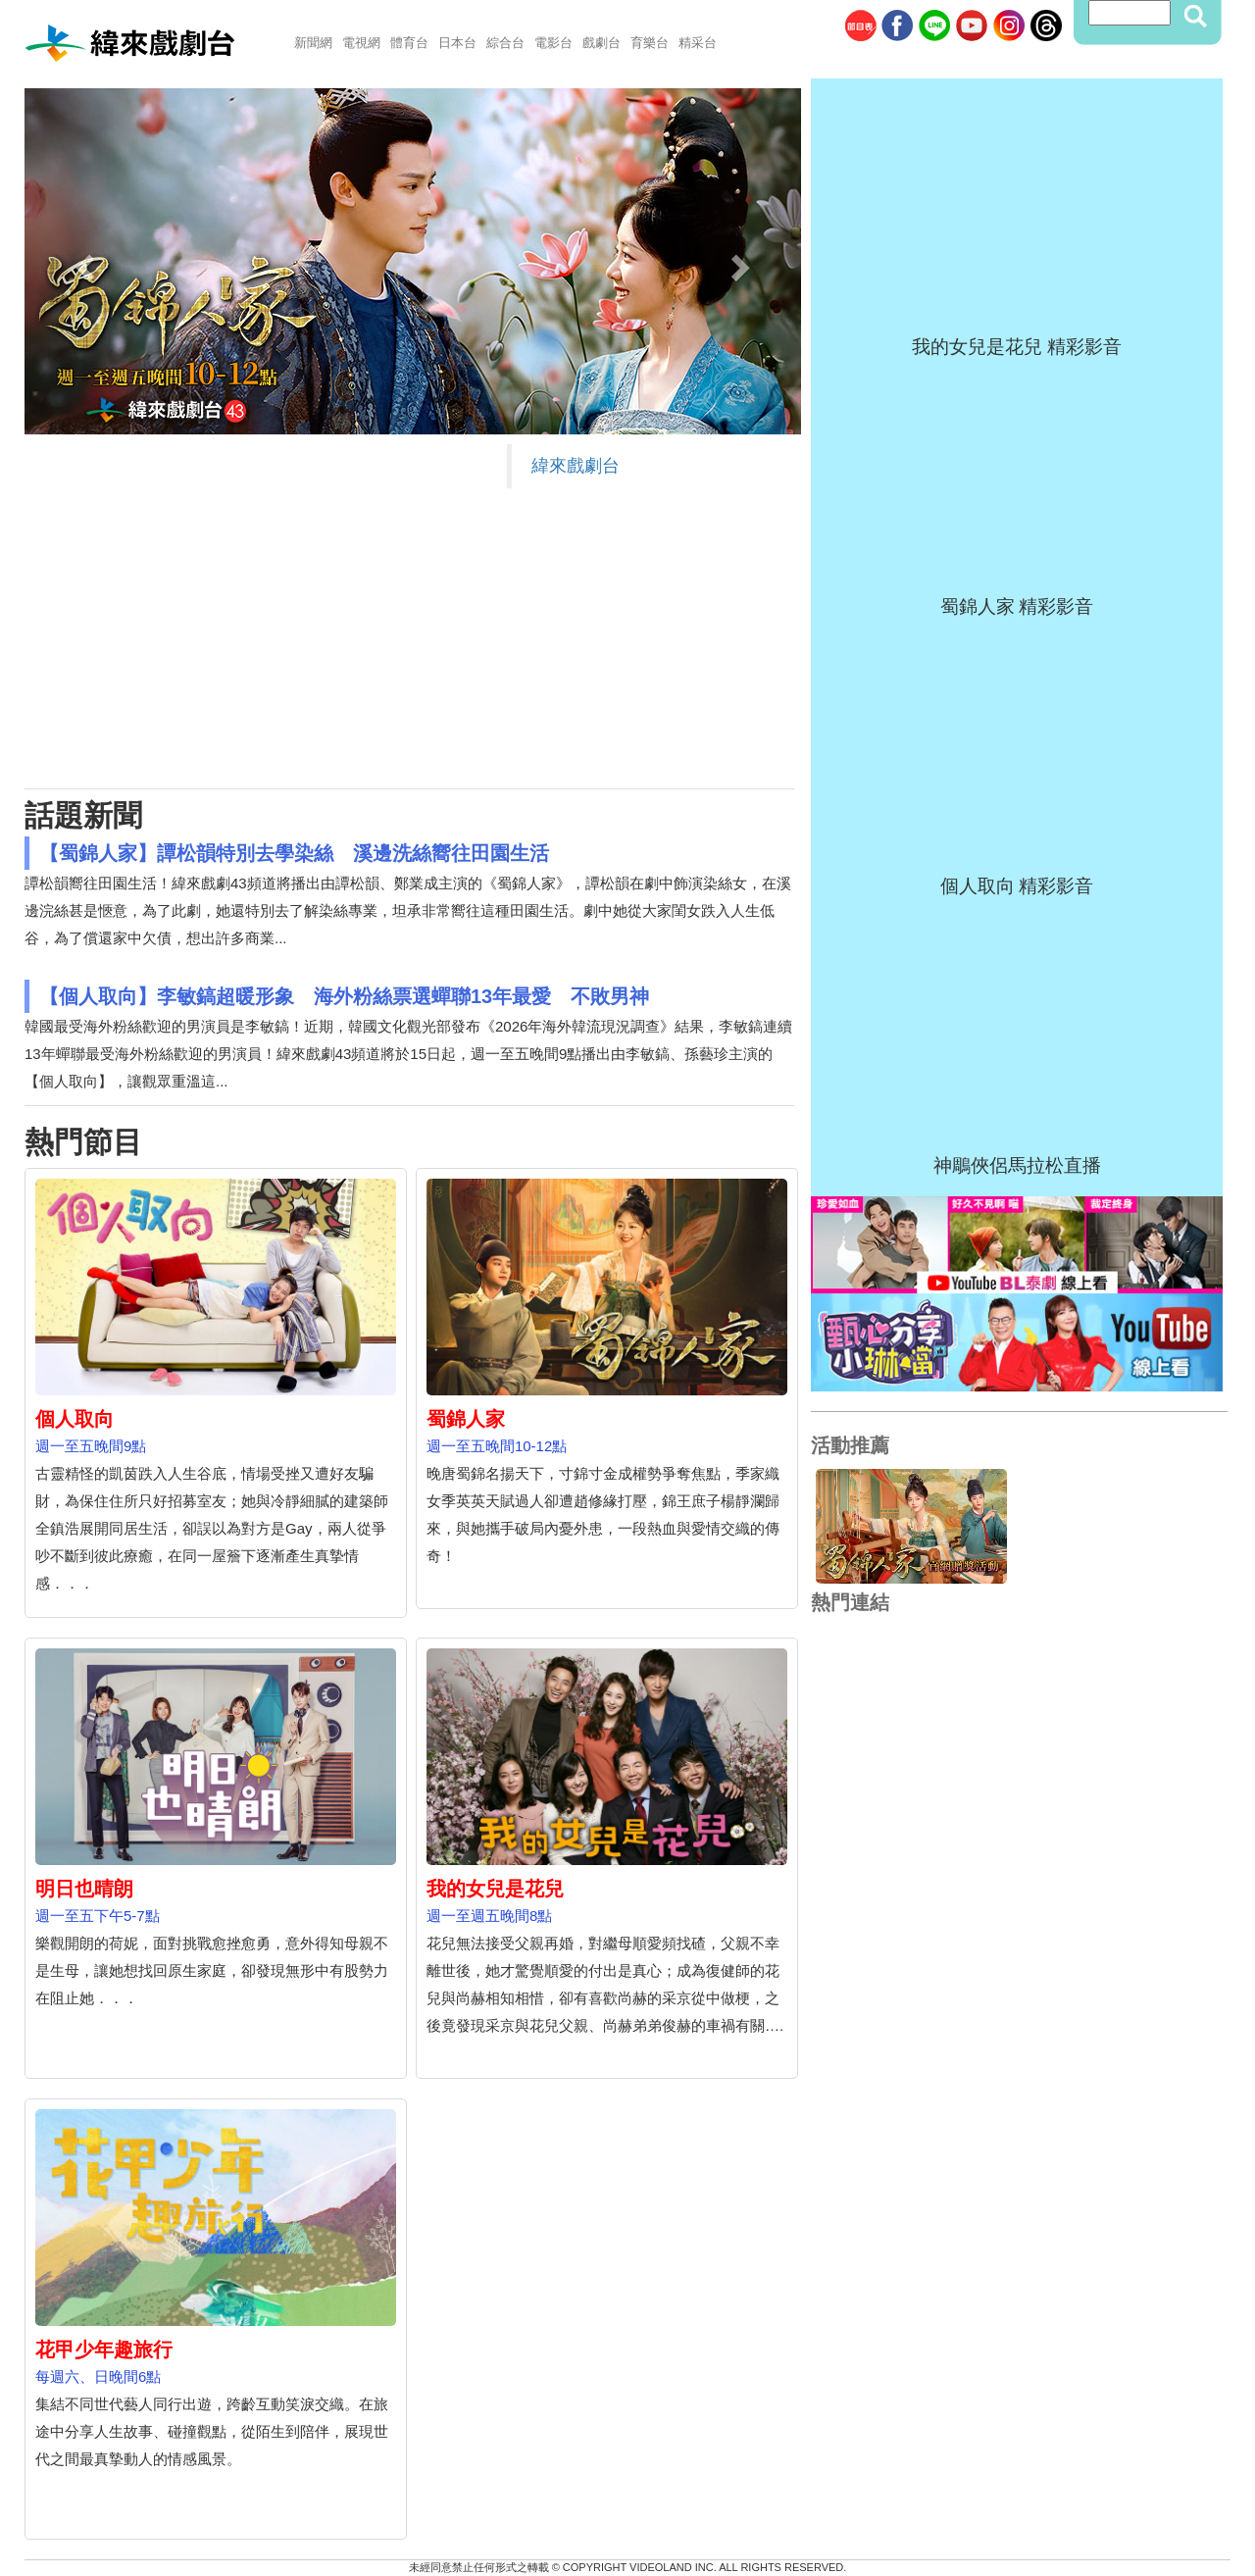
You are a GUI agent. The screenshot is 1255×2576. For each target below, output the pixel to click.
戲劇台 (601, 42)
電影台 (553, 42)
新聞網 (313, 42)
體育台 (409, 42)
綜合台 (505, 42)
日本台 (457, 42)
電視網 (361, 42)
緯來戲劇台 (575, 466)
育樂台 (649, 42)
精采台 (697, 42)
